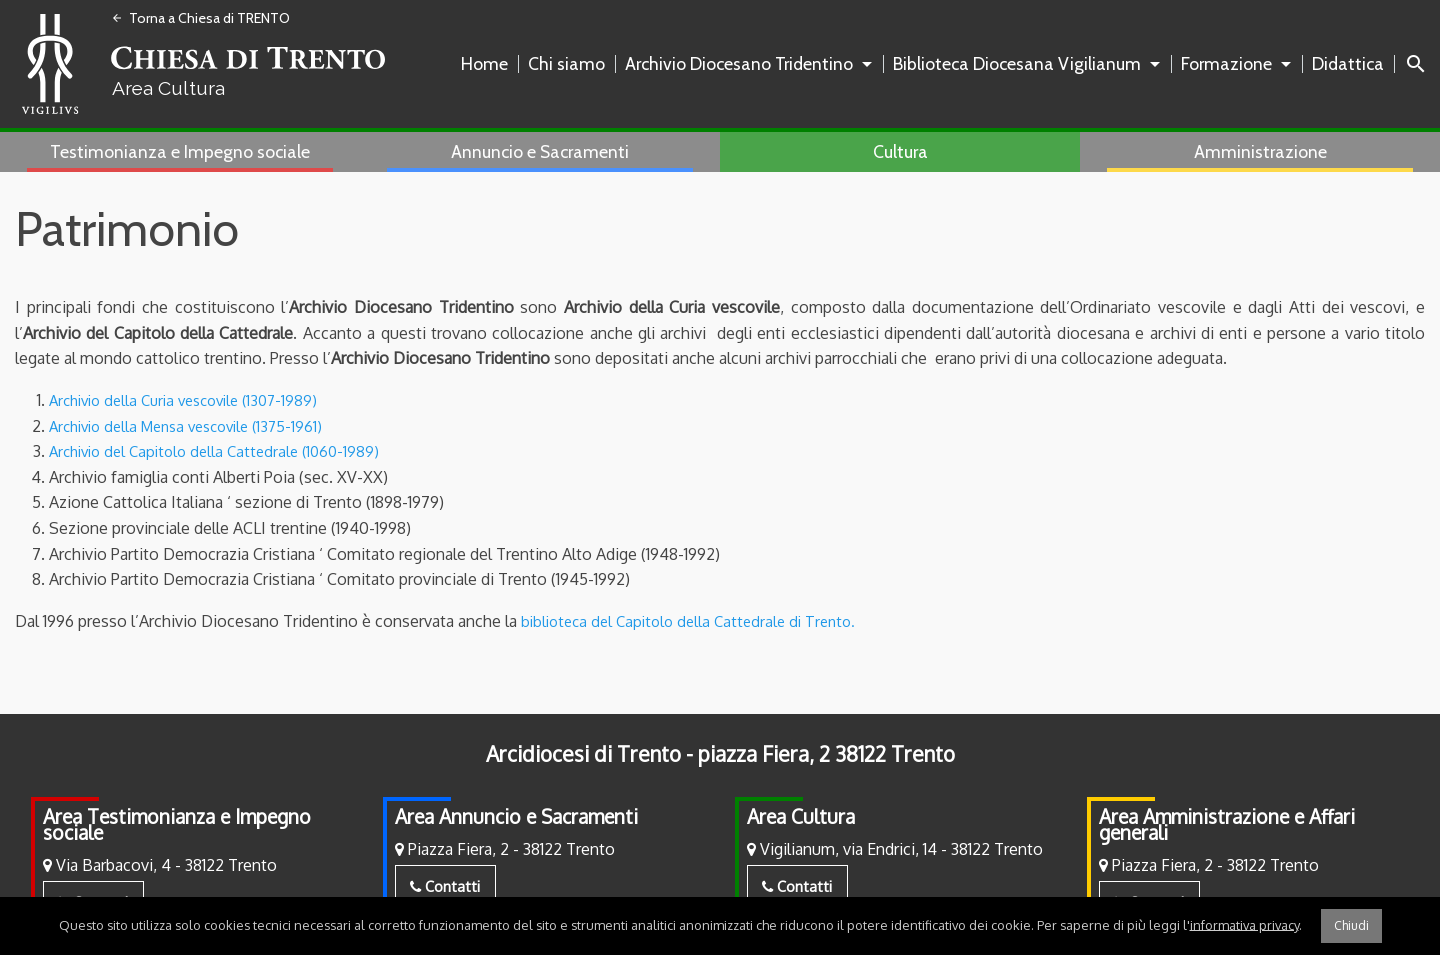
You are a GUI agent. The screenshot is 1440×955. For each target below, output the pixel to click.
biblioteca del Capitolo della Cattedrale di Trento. (697, 621)
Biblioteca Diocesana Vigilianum (1017, 63)
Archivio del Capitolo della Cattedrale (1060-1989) (223, 451)
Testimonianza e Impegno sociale (180, 151)
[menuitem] (488, 64)
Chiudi (1351, 925)
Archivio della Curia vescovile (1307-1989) (194, 400)
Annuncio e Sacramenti (540, 151)
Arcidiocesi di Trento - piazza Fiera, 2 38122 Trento (720, 754)
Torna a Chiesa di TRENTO (200, 18)
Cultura (900, 151)
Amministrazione (1260, 151)
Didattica (1348, 63)
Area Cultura (801, 816)
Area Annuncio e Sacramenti (516, 816)
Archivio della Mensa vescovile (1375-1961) (197, 426)
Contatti (445, 886)
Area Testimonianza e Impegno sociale (177, 824)
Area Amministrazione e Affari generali (1227, 824)
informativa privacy (1244, 924)
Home (484, 63)
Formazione (1226, 63)
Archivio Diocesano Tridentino (739, 63)
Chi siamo (566, 63)
